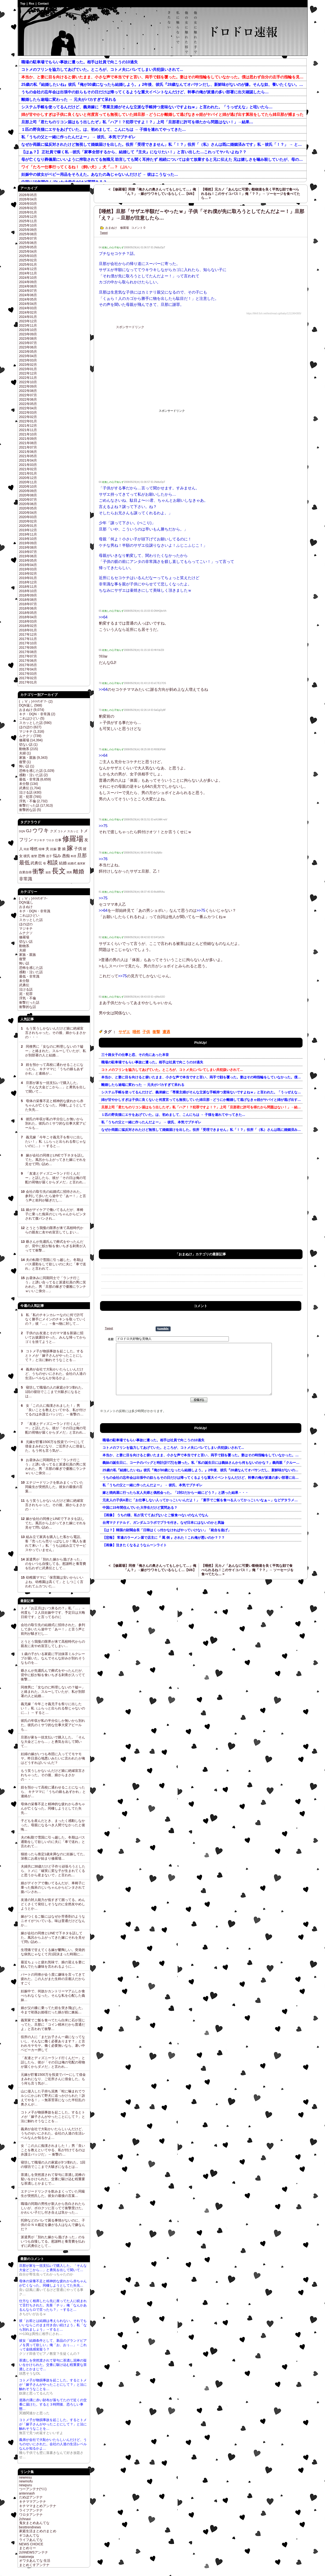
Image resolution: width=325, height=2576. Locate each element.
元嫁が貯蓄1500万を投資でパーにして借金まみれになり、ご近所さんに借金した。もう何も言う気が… (55, 1446)
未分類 (24, 784)
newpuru (25, 2485)
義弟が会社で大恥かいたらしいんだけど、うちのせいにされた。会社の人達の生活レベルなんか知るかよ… (55, 1373)
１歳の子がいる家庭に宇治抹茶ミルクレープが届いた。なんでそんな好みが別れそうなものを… (53, 1658)
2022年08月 (28, 391)
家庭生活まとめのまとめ (37, 2531)
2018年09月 (28, 595)
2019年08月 (28, 547)
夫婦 (22, 753)
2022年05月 (28, 404)
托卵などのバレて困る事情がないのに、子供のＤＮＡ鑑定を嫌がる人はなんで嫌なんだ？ (53, 2224)
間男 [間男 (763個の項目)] (69, 872)
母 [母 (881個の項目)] (44, 863)
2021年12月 (28, 425)
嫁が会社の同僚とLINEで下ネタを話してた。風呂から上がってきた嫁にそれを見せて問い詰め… (55, 1159)
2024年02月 (28, 312)
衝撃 (156, 1032)
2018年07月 (28, 604)
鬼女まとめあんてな (34, 2523)
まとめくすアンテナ (34, 2565)
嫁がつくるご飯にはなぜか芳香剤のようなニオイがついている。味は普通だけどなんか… (53, 1920)
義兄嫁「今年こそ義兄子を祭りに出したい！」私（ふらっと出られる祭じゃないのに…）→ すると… (55, 1141)
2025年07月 (28, 238)
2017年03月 (28, 674)
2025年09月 (28, 230)
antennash (27, 2493)
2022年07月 (28, 395)
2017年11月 (28, 639)
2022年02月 (28, 417)
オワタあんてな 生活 (35, 2560)
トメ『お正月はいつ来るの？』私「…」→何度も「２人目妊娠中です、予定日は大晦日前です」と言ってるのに (53, 1612)
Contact (43, 3)
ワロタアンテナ (31, 2515)
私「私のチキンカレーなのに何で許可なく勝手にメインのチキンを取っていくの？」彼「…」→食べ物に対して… (55, 1319)
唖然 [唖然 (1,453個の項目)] (34, 849)
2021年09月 (28, 439)
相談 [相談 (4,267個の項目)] (52, 862)
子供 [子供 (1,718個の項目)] (78, 848)
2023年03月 (28, 360)
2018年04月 (28, 617)
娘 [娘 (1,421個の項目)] (64, 849)
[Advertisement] (152, 364)
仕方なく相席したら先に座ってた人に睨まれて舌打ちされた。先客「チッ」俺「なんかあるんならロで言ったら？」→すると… (53, 2305)
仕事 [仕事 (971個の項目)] (58, 840)
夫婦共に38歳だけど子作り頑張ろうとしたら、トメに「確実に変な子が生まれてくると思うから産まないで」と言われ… (53, 1870)
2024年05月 (28, 299)
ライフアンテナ (31, 2510)
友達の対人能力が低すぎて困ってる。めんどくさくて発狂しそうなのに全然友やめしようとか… (53, 1904)
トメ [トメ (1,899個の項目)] (84, 830)
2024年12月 (28, 269)
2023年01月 (28, 369)
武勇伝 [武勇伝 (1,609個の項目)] (36, 863)
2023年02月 (28, 365)
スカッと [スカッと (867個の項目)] (73, 831)
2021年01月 (28, 473)
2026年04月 (28, 199)
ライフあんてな (31, 2540)
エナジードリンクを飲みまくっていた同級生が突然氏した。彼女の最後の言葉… (54, 1486)
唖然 (136, 1032)
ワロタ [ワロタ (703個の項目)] (50, 840)
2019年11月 (28, 534)
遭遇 (166, 1032)
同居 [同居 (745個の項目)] (26, 849)
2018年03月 (28, 621)
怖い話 (24, 766)
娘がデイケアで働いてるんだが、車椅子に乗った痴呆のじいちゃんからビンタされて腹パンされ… (55, 1214)
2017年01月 (28, 682)
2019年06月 (28, 556)
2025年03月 (28, 256)
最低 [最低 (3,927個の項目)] (24, 863)
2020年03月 (28, 517)
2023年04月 (28, 356)
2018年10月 (28, 591)
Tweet (104, 233)
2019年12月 (28, 530)
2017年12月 (28, 634)
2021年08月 (28, 443)
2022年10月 (28, 382)
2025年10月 (28, 225)
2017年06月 (28, 660)
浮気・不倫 (27, 801)
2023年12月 (28, 321)
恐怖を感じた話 (31, 771)
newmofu (26, 2481)
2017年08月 (28, 652)
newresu (25, 2477)
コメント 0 (138, 227)
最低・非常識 (29, 779)
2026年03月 (28, 204)
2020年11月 (28, 482)
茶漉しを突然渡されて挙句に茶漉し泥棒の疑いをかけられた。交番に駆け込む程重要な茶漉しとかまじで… (53, 2179)
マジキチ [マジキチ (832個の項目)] (39, 840)
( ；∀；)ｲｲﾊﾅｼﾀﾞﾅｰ (33, 701)
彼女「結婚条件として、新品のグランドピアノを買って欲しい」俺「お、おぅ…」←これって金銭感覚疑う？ (53, 2345)
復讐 (22, 762)
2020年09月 (28, 491)
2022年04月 (28, 408)
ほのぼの (26, 727)
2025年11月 (28, 221)
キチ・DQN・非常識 (34, 714)
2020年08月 (28, 495)
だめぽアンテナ (31, 2497)
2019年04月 (28, 565)
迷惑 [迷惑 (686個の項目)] (48, 872)
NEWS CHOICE (31, 2544)
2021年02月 (28, 469)
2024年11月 (28, 273)
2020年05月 (28, 508)
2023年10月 (28, 330)
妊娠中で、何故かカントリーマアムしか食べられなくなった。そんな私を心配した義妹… (53, 1995)
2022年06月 (28, 399)
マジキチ (26, 731)
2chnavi (25, 2519)
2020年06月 (28, 504)
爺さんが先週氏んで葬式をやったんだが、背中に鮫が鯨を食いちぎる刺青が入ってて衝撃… (55, 1246)
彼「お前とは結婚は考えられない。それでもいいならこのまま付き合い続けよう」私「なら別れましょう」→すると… (53, 2325)
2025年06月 (28, 243)
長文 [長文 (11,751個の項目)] (59, 871)
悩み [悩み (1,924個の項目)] (57, 855)
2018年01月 (28, 630)
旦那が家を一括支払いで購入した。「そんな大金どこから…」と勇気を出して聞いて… (55, 1087)
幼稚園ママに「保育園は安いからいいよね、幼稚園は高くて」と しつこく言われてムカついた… (54, 1581)
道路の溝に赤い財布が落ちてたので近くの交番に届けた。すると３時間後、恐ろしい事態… (53, 2404)
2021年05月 (28, 456)
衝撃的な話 (27, 810)
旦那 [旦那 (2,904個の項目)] (82, 855)
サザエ (124, 1032)
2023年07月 (28, 343)
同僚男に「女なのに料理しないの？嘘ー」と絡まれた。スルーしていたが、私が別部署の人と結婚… (55, 1051)
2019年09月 (28, 543)
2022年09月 (28, 386)
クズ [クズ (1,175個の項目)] (53, 831)
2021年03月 (28, 465)
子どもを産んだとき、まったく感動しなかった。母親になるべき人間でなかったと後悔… (53, 1825)
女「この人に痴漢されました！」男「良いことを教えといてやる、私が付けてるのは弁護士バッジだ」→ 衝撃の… (55, 1410)
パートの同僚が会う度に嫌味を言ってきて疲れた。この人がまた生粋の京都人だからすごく (53, 1978)
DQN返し (26, 705)
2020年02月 (28, 521)
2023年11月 (28, 325)
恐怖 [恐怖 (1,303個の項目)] (41, 856)
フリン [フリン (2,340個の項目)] (26, 839)
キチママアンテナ (32, 2501)
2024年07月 (28, 291)
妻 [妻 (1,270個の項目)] (59, 849)
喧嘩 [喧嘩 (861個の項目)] (41, 849)
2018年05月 (28, 613)
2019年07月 (28, 552)
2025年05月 (28, 247)
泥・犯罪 (26, 797)
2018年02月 (28, 626)
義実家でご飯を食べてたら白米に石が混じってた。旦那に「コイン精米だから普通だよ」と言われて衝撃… (53, 2024)
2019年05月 (28, 560)
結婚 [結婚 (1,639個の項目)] (63, 863)
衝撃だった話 (29, 805)
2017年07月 (28, 656)
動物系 (24, 749)
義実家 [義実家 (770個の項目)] (81, 863)
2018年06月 (28, 608)
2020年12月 (28, 478)
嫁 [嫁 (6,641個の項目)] (70, 848)
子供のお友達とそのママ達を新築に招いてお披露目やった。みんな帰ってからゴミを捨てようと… (55, 1337)
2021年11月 (28, 430)
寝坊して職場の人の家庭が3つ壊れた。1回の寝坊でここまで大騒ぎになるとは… (55, 1391)
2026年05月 (28, 195)
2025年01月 (28, 264)
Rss (31, 3)
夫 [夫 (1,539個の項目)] (47, 849)
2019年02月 (28, 573)
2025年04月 (28, 251)
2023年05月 (28, 351)
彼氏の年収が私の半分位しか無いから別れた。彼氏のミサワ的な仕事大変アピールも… (55, 1123)
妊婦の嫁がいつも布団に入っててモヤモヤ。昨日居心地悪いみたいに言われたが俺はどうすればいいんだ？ (53, 1758)
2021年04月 (28, 460)
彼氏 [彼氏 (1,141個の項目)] (26, 856)
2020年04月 (28, 513)
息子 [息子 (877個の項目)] (49, 856)
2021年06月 (28, 452)
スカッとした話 (31, 723)
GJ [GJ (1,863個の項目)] (28, 830)
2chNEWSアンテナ (33, 2552)
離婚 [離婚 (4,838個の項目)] (78, 871)
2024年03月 (28, 308)
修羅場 (24, 740)
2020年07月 (28, 499)
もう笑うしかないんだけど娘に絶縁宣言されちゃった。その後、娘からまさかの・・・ (55, 1032)
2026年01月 (28, 212)
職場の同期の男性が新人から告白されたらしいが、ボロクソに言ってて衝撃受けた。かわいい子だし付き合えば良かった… (53, 2208)
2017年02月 (28, 678)
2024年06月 (28, 295)
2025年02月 (28, 260)
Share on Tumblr (163, 1328)
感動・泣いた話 (31, 775)
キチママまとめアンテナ (37, 2506)
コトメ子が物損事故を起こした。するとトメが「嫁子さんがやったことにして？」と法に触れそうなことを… (54, 1355)
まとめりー (27, 2548)
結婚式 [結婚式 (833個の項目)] (72, 863)
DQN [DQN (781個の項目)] (22, 831)
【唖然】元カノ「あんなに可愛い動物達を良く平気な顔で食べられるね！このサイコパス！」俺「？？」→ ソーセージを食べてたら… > (250, 193)
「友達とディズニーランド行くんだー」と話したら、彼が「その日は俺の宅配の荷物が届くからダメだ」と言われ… (55, 1177)
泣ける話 (26, 792)
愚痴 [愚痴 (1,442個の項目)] (66, 856)
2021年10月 (28, 434)
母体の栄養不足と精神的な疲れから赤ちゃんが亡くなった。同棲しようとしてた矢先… (55, 1105)
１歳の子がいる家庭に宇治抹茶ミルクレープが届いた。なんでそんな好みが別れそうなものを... (168, 1264)
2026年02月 (28, 208)
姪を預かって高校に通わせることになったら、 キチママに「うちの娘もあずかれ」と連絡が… (54, 1069)
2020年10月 (28, 486)
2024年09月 (28, 282)
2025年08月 (28, 234)
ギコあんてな (29, 2535)
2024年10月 (28, 278)
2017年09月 (28, 647)
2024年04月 (28, 304)
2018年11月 (28, 587)
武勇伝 (24, 788)
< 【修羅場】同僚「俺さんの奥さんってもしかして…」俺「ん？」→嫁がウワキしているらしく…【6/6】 (152, 191)
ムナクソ (26, 736)
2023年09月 (28, 334)
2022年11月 (28, 378)
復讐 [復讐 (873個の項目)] (34, 856)
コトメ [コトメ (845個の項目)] (62, 831)
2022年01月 (28, 421)
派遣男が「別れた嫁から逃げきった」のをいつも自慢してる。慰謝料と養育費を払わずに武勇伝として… (55, 1563)
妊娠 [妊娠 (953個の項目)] (53, 849)
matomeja (26, 2557)
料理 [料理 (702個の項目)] (73, 856)
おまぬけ (26, 710)
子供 (146, 1032)
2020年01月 (28, 526)
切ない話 (26, 744)
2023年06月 (28, 347)
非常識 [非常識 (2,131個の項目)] (25, 878)
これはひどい (29, 718)
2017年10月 (28, 643)
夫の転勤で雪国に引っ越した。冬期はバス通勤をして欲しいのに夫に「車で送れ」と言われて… (55, 1264)
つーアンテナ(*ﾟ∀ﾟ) (33, 2489)
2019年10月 (28, 539)
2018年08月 (28, 600)
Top (22, 3)
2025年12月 (28, 217)
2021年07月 (28, 447)
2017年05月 (28, 665)
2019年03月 (28, 569)
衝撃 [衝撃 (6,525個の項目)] (38, 871)
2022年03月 (28, 412)
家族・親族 (27, 757)
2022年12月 (28, 373)
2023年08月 (28, 338)
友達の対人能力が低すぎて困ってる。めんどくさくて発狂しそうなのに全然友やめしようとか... (168, 1285)
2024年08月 (28, 286)
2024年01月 (28, 317)
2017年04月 (28, 669)
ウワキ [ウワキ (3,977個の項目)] (40, 830)
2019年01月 (28, 578)
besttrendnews (30, 2527)
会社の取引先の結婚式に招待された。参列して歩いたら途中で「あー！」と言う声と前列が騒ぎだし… (55, 1196)
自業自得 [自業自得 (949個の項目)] (25, 872)
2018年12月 (28, 582)
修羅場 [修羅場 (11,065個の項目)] (72, 839)
